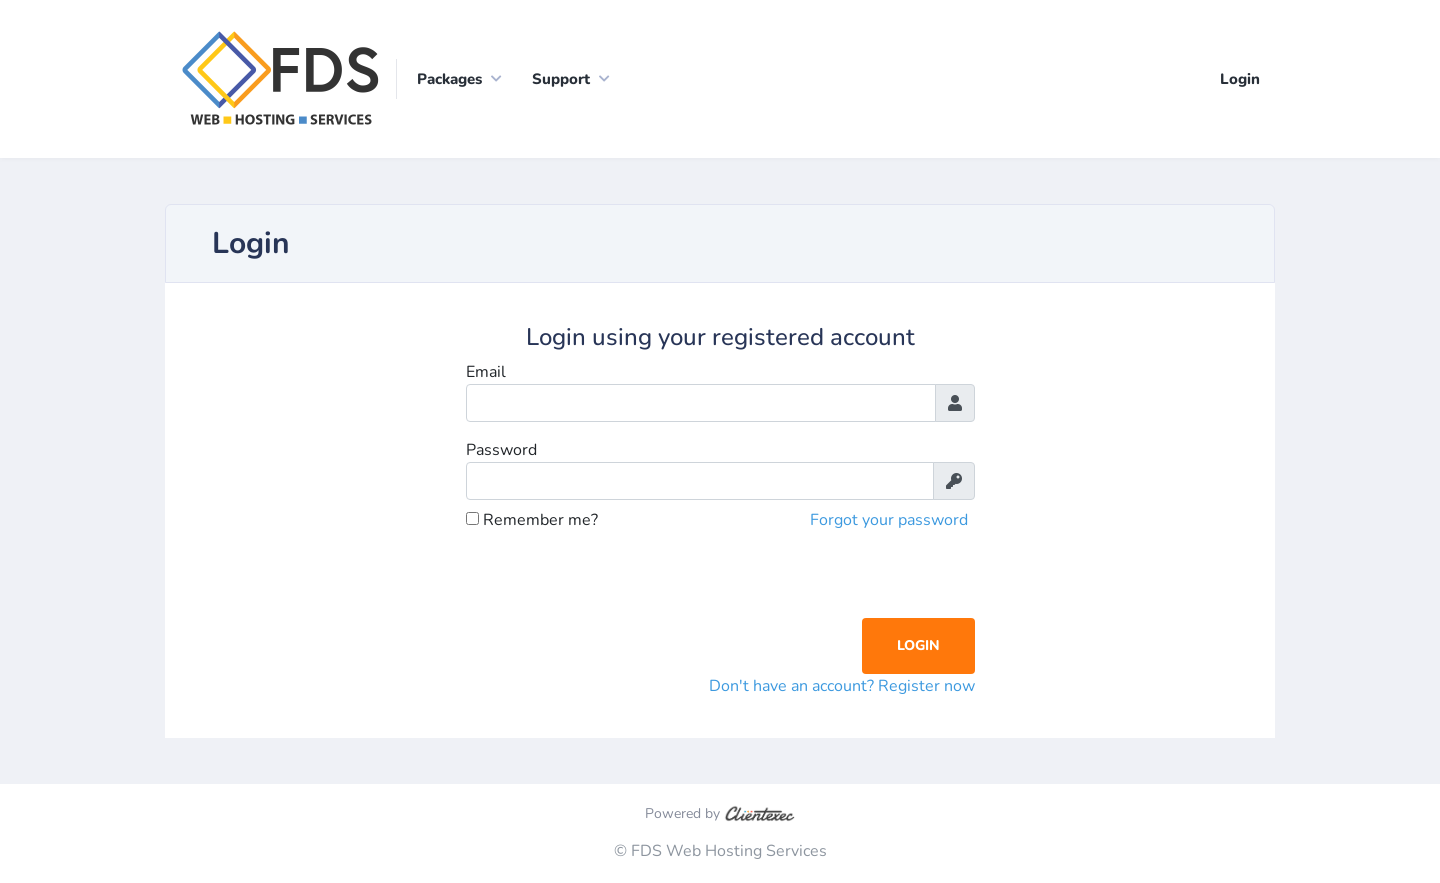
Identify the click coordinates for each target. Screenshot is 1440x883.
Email (486, 372)
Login (1240, 79)
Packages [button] (449, 79)
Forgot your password (889, 520)
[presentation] (618, 579)
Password (501, 450)
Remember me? (532, 520)
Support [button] (561, 79)
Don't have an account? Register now (842, 686)
